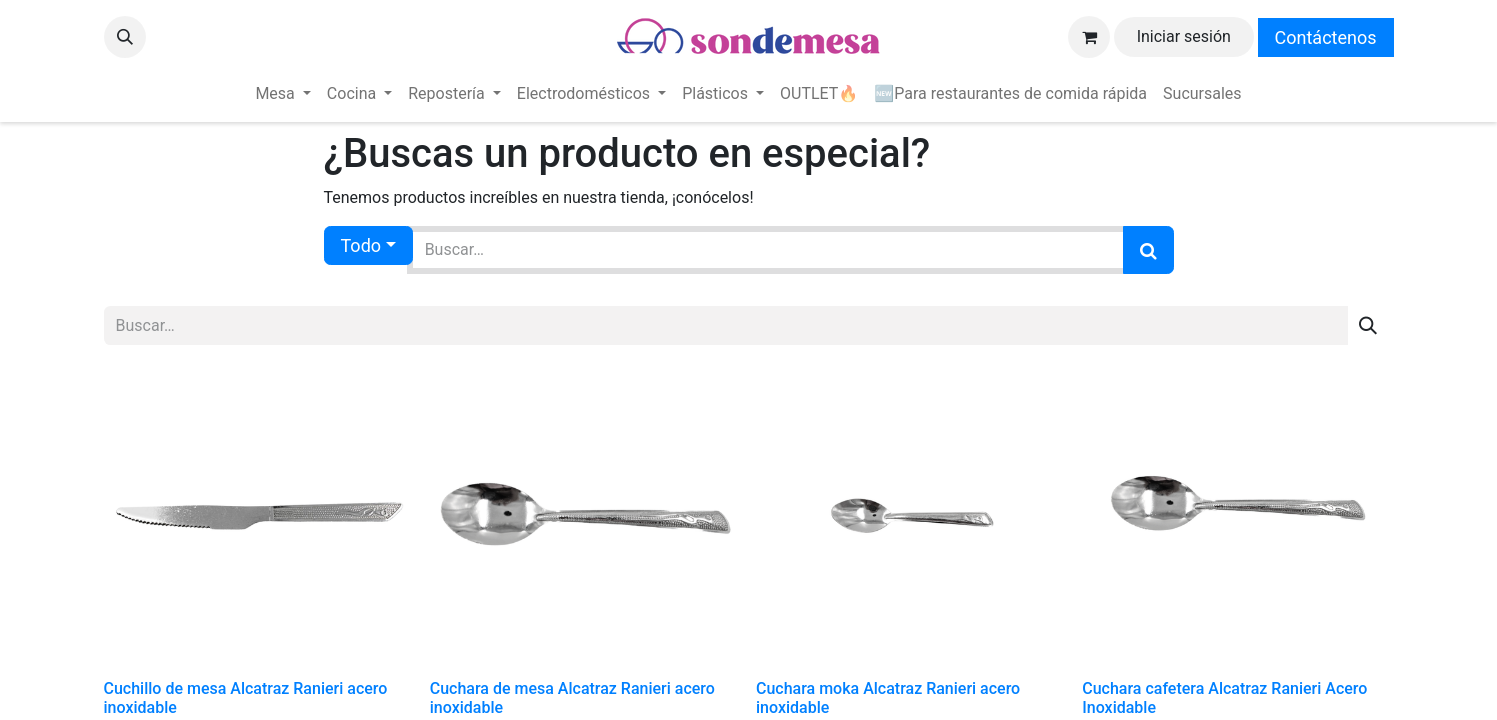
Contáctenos (1326, 37)
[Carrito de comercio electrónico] (1089, 37)
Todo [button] (361, 245)
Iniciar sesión (1184, 36)
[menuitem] (282, 94)
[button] (125, 37)
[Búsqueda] (1148, 250)
